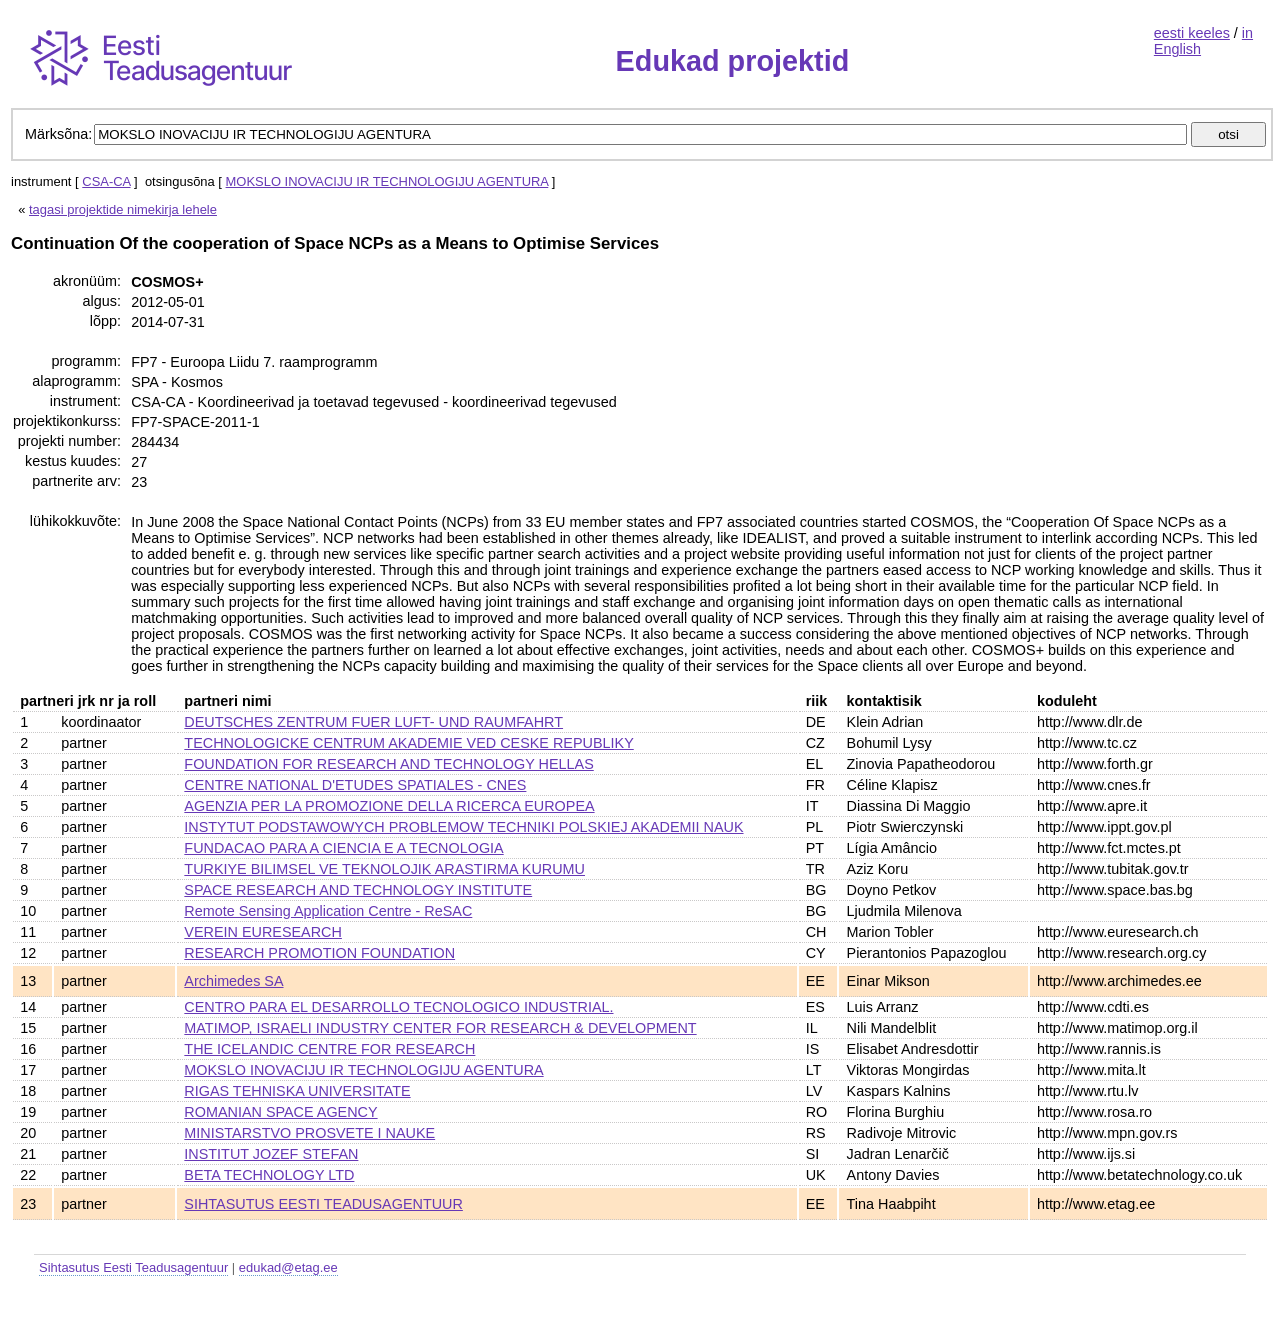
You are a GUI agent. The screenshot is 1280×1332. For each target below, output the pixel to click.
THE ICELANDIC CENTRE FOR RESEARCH (329, 1049)
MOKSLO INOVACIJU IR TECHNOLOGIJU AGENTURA (387, 181)
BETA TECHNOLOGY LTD (269, 1175)
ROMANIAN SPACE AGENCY (280, 1112)
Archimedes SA (233, 981)
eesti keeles (1192, 33)
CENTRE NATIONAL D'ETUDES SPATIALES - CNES (355, 785)
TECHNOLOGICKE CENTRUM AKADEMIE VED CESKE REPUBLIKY (408, 743)
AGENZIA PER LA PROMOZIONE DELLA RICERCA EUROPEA (389, 806)
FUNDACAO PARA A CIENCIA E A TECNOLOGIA (343, 848)
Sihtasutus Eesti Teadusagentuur (133, 1267)
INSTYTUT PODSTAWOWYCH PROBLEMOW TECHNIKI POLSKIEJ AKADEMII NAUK (463, 827)
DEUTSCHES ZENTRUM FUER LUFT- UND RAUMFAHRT (373, 722)
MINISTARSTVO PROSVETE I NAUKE (309, 1133)
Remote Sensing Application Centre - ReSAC (328, 911)
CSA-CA (106, 181)
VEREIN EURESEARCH (263, 932)
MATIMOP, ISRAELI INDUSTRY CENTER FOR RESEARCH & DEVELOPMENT (440, 1028)
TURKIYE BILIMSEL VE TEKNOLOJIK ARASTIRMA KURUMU (384, 869)
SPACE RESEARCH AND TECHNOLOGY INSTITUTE (358, 890)
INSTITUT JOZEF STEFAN (271, 1154)
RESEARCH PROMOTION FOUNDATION (319, 953)
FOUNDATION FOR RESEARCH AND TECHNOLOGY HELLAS (388, 764)
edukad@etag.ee (288, 1267)
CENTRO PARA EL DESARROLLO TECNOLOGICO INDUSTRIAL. (398, 1007)
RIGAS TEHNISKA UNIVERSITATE (297, 1091)
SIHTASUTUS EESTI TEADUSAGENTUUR (323, 1204)
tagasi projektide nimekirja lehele (123, 209)
